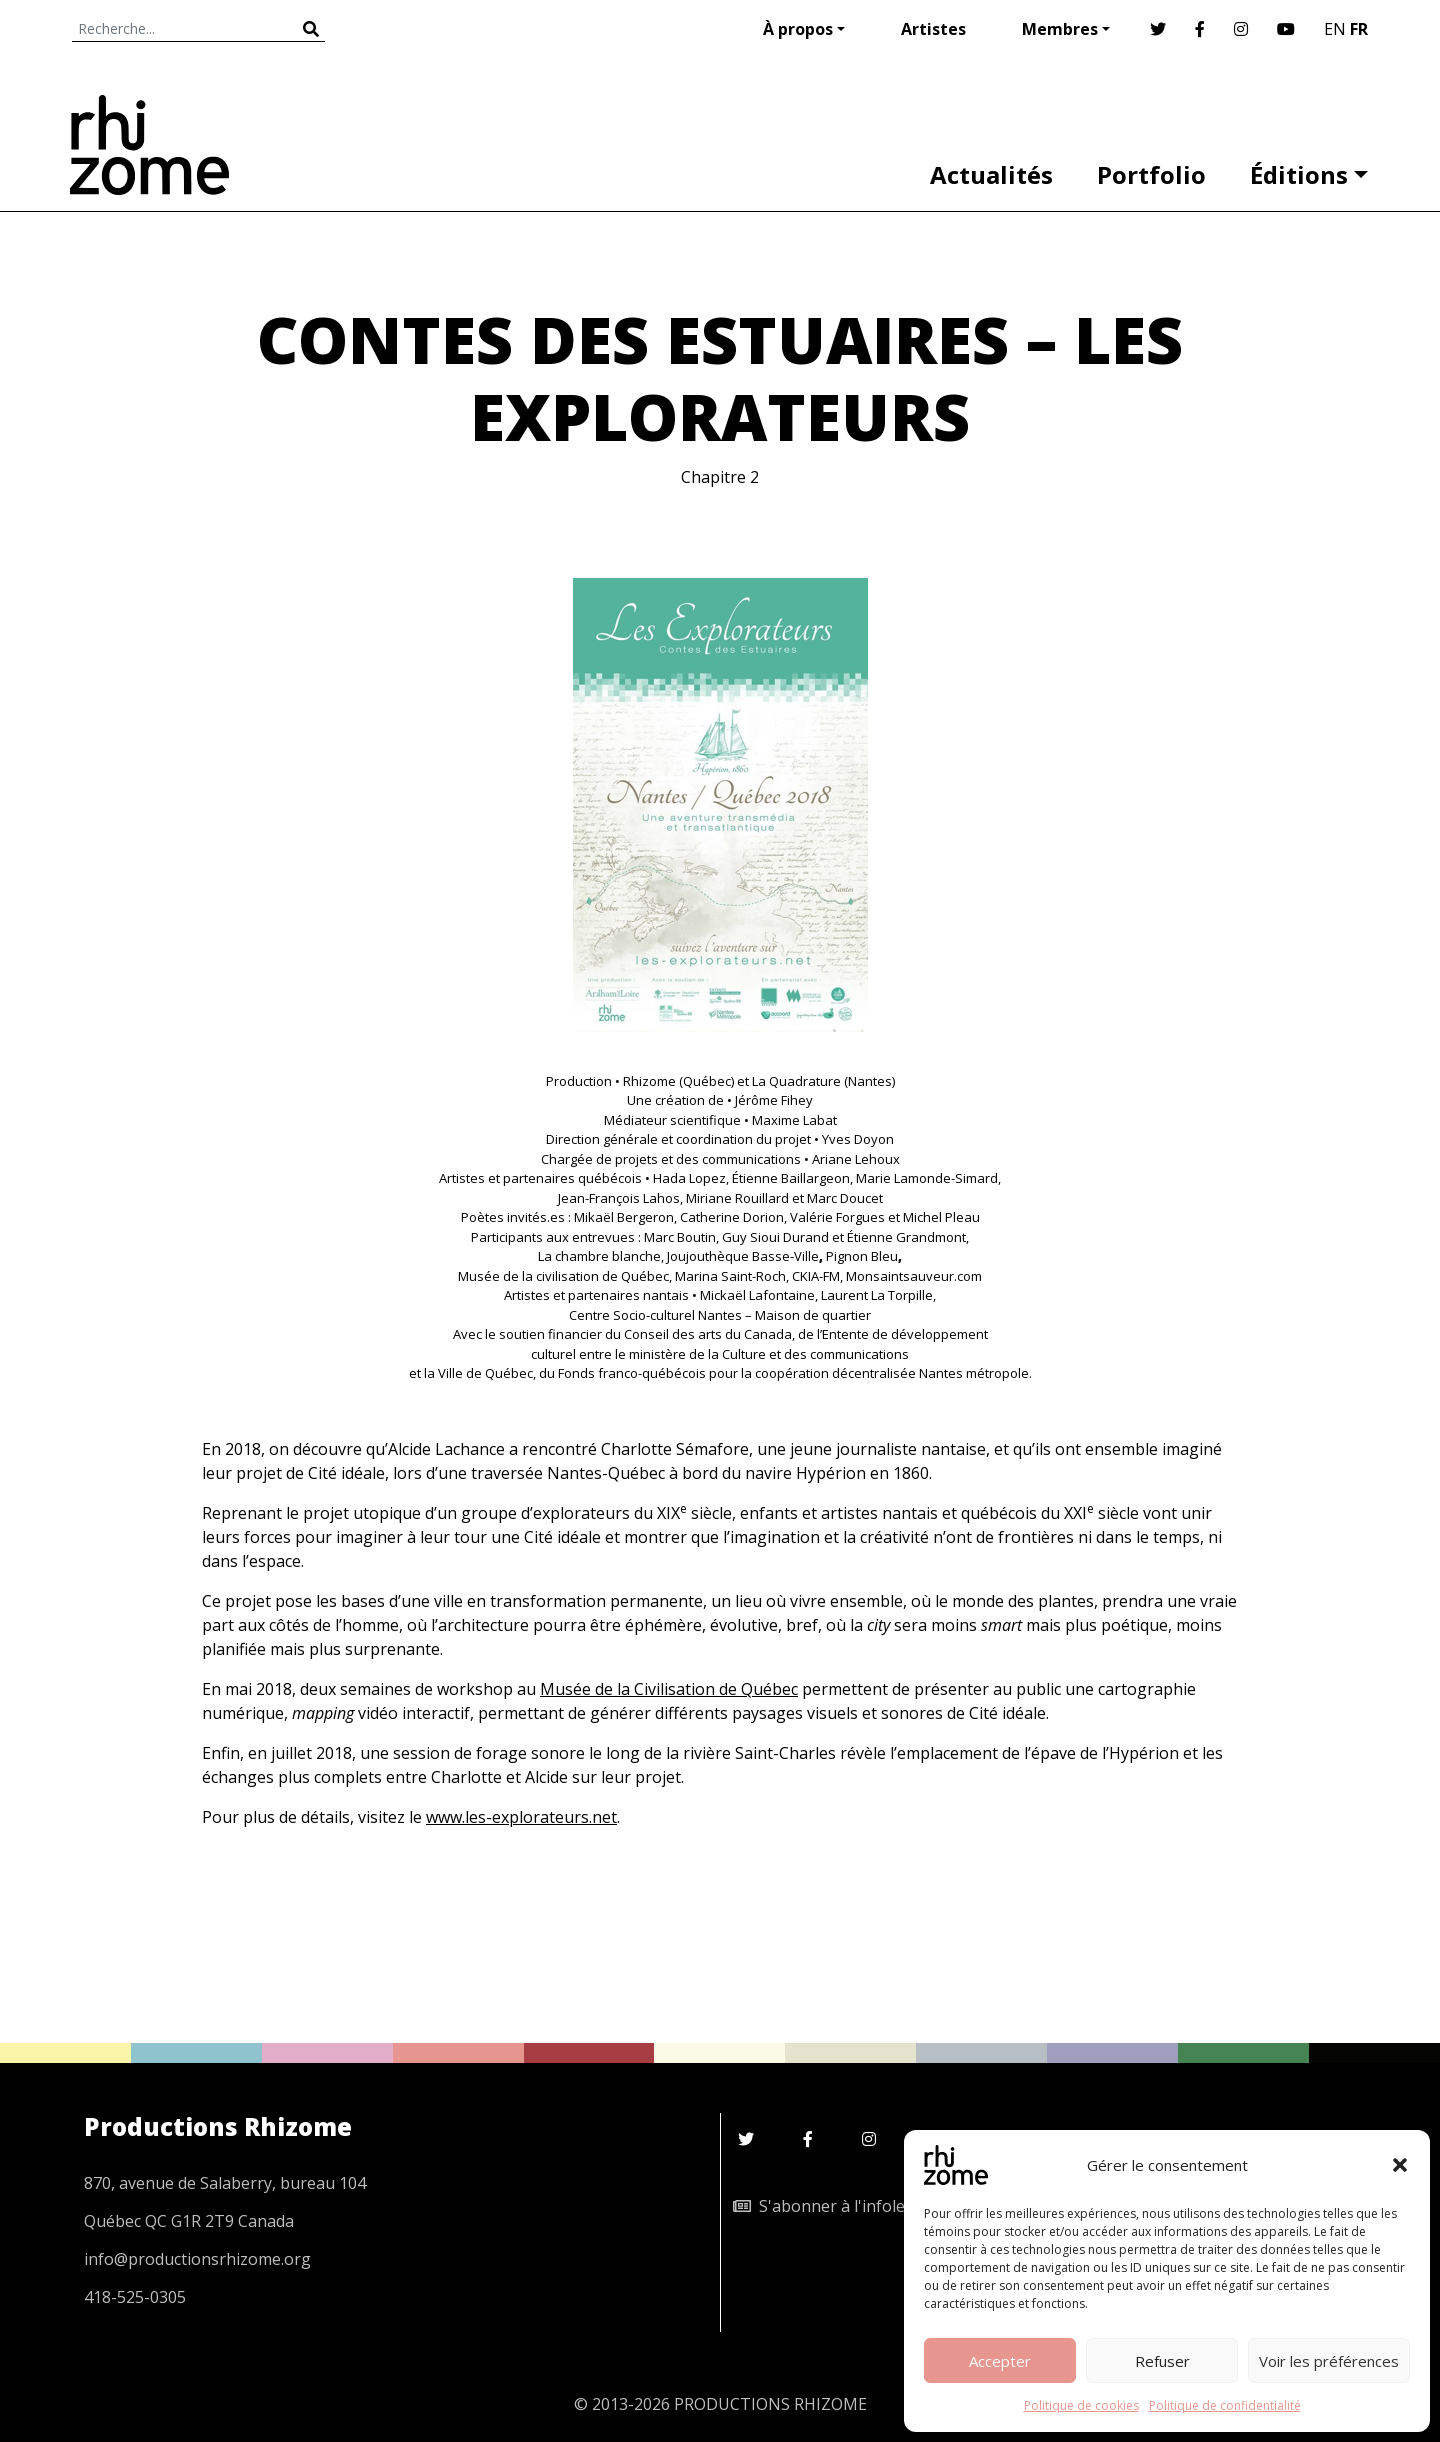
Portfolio (1151, 174)
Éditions (1299, 174)
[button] (1400, 2165)
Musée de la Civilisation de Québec (669, 1689)
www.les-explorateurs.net (521, 1817)
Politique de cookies (1081, 2405)
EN (1335, 29)
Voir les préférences (1329, 2361)
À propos (798, 29)
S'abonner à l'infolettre (833, 2206)
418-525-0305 (135, 2297)
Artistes (933, 29)
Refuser (1162, 2361)
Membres (1060, 29)
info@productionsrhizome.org (197, 2259)
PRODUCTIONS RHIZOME (770, 2404)
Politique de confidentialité (1225, 2405)
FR (1359, 29)
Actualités (991, 174)
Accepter (1000, 2361)
